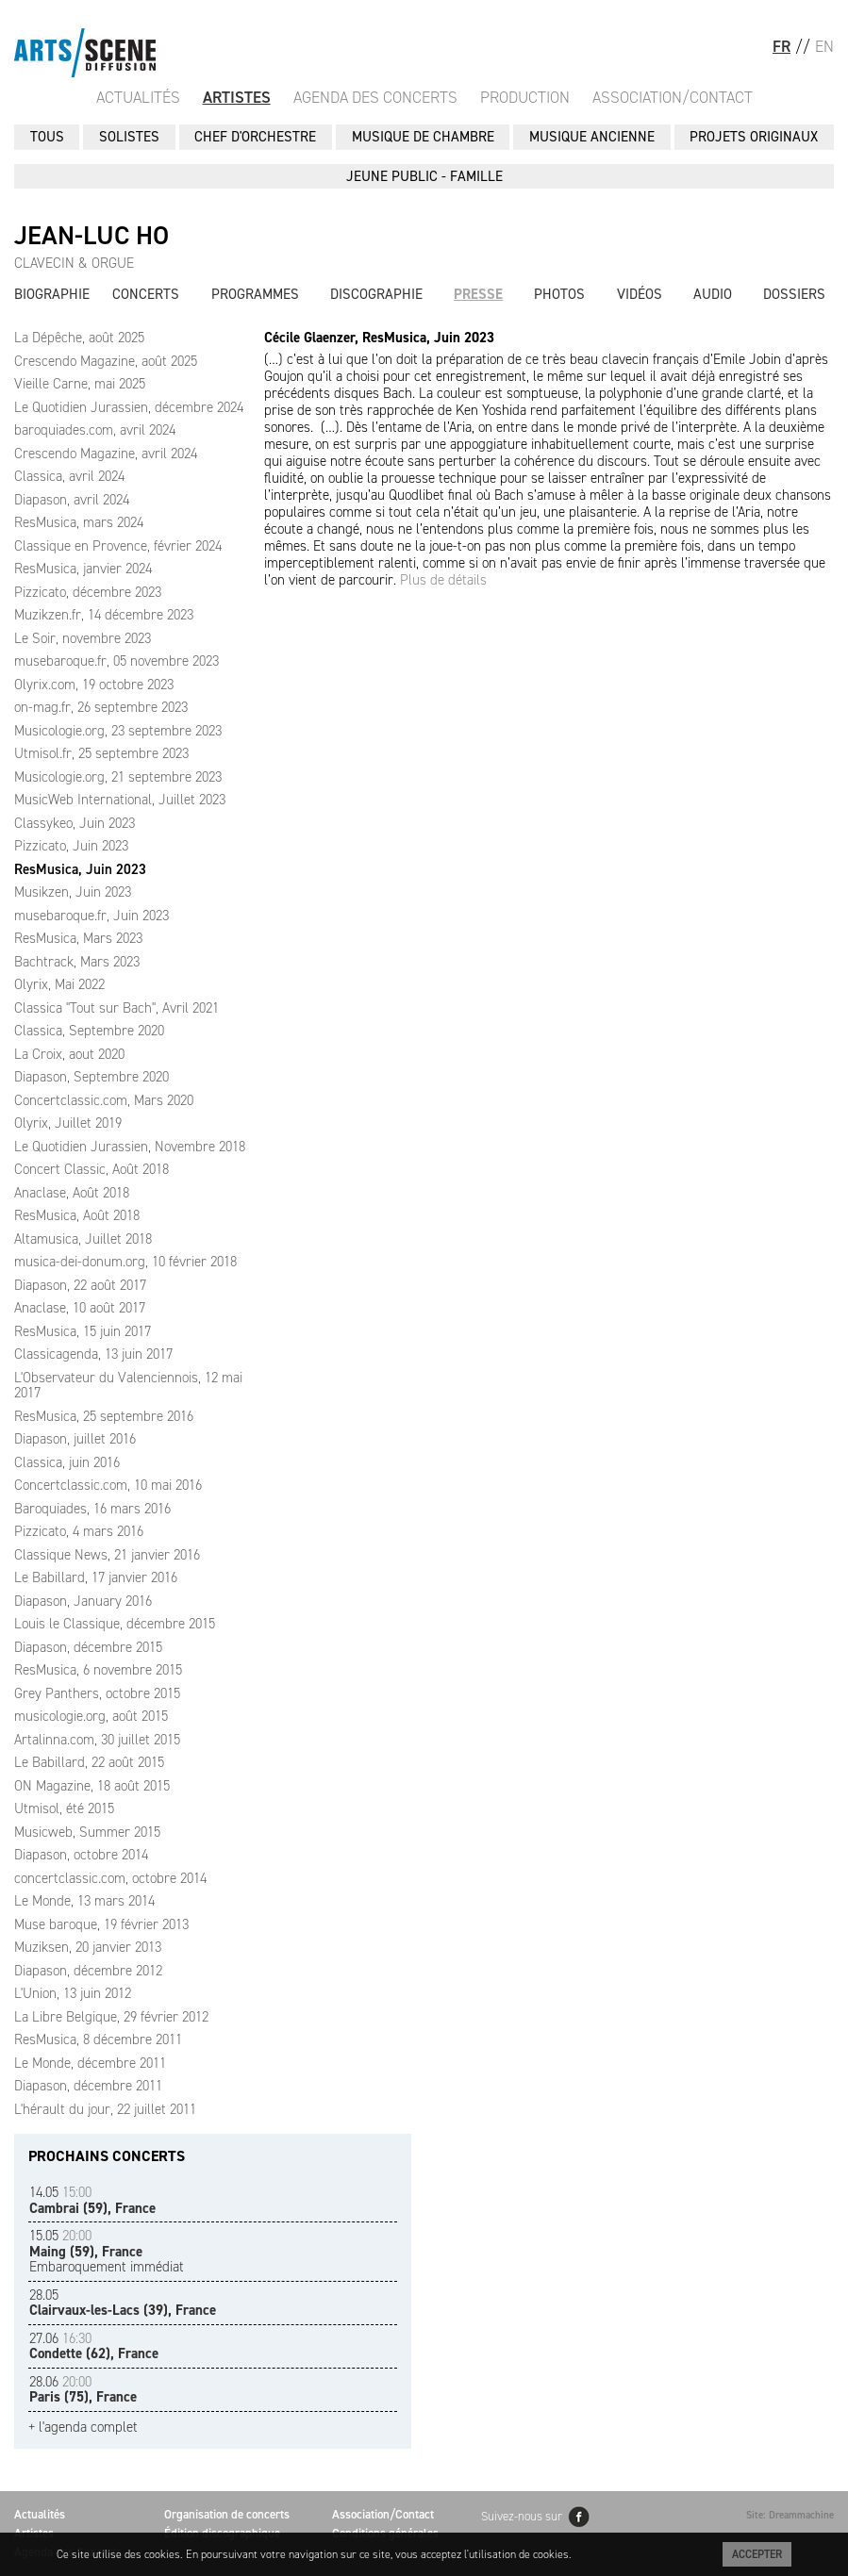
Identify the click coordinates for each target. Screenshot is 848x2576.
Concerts (145, 294)
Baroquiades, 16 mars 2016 (92, 1508)
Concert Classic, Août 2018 (91, 1169)
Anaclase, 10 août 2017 (79, 1307)
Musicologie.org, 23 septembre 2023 (118, 730)
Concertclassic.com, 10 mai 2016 (108, 1485)
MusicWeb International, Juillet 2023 (119, 799)
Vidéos (639, 294)
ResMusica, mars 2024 (78, 522)
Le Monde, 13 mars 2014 (84, 1900)
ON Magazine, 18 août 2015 (92, 1785)
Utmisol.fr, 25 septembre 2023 (101, 753)
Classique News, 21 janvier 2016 (107, 1554)
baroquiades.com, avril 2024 (94, 430)
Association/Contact (672, 97)
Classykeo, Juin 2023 (74, 823)
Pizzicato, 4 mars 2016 (78, 1531)
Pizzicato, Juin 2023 (71, 845)
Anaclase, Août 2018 (71, 1192)
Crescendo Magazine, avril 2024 (105, 453)
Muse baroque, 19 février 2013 (101, 1924)
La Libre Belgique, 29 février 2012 (111, 2016)
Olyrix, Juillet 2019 (68, 1123)
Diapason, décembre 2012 (88, 1970)
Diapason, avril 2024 (71, 499)
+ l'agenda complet (83, 2427)
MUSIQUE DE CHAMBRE (423, 136)
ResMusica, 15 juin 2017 (82, 1331)
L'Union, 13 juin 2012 (72, 1993)
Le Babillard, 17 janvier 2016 (95, 1577)
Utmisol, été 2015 (64, 1808)
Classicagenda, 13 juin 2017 (93, 1354)
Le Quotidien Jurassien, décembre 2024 (128, 407)
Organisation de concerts (227, 2514)
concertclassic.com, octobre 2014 (110, 1878)
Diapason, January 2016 (83, 1601)
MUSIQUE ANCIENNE (592, 136)
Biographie (52, 294)
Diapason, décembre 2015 (88, 1647)
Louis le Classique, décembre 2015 (114, 1623)
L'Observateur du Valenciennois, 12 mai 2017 (128, 1385)
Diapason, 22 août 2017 (80, 1285)
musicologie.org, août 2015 (91, 1716)
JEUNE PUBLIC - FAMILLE (424, 176)
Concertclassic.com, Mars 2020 (103, 1100)
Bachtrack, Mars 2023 (77, 961)
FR (781, 46)
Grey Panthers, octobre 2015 (97, 1693)
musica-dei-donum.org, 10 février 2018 (125, 1261)
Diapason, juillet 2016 (75, 1438)
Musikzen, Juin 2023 (72, 892)
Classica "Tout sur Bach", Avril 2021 (116, 1008)
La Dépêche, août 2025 (79, 337)
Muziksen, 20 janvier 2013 (87, 1947)
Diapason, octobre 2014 (81, 1854)
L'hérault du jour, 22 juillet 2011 (105, 2109)
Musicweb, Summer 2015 (87, 1832)
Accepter (757, 2554)
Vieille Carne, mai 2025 (79, 383)
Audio (712, 294)
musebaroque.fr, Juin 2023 (91, 915)
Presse (478, 294)
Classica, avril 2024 (69, 476)
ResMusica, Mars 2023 (78, 938)
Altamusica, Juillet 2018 (83, 1239)
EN (824, 46)
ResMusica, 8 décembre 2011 (98, 2039)
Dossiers (794, 294)
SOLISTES (129, 136)
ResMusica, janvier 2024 (83, 568)
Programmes (255, 294)
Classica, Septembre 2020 (89, 1030)
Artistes (237, 97)
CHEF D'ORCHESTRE (255, 136)
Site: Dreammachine (790, 2515)
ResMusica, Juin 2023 (80, 869)
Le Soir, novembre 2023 (82, 638)
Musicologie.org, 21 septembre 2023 (118, 777)
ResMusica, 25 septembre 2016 (103, 1416)
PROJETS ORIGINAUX (754, 136)
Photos (559, 294)
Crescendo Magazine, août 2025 (105, 361)
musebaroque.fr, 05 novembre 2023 (116, 661)
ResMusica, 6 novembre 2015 (98, 1669)
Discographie (376, 294)
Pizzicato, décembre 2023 (87, 592)
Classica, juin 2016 (67, 1462)
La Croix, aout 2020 (69, 1054)
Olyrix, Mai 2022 (59, 984)
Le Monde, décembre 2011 (90, 2063)
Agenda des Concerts (375, 97)
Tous (47, 136)
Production (525, 97)
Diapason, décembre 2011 (88, 2085)
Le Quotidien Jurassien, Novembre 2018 (129, 1146)
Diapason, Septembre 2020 (91, 1076)
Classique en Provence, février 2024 (118, 546)
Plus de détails (443, 579)
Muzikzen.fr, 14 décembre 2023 (103, 614)
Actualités (138, 97)
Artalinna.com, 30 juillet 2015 (97, 1739)
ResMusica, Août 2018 (77, 1215)
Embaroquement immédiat (106, 2251)
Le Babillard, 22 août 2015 (89, 1762)
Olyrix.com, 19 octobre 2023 (94, 684)
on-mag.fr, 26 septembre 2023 (101, 707)
